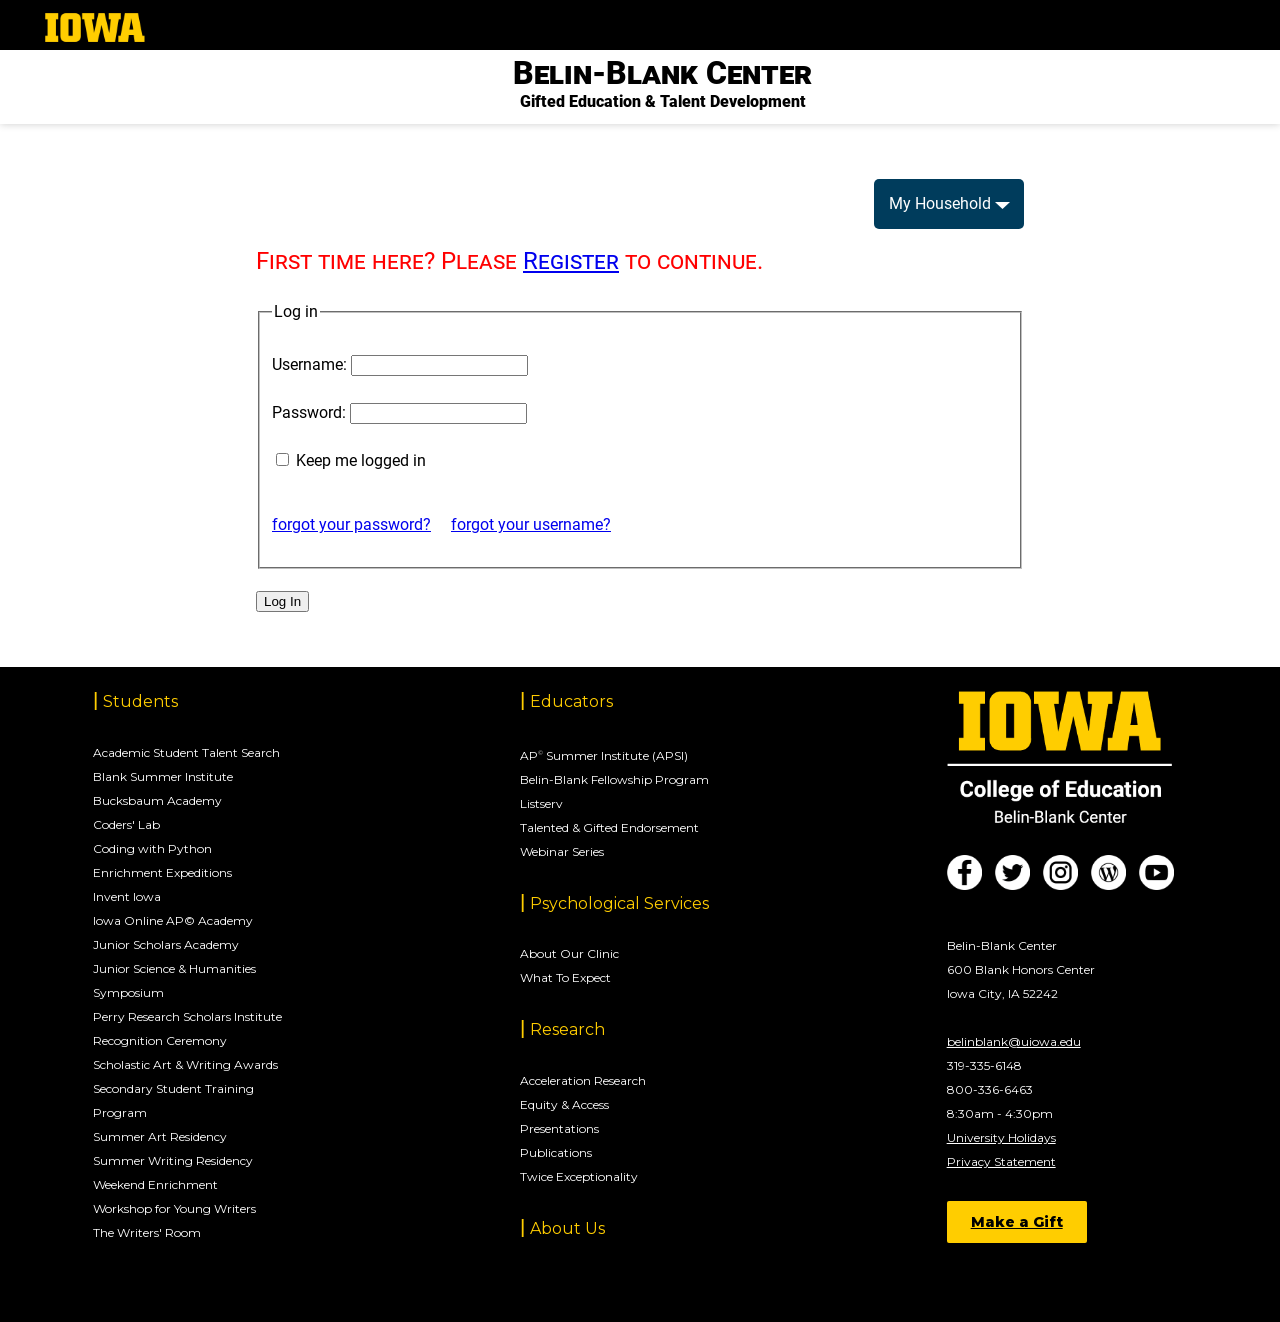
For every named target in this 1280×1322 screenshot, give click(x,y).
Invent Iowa (127, 896)
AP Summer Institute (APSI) (604, 755)
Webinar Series (562, 851)
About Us (567, 1228)
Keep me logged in (361, 460)
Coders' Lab (126, 824)
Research (567, 1029)
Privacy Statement (1001, 1161)
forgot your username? (531, 524)
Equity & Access (564, 1104)
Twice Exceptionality (579, 1176)
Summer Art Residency (160, 1136)
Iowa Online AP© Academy (173, 920)
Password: (309, 412)
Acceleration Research (583, 1080)
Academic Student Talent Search (186, 752)
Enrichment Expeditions (162, 872)
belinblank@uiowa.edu (1014, 1041)
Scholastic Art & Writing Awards (185, 1064)
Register (571, 261)
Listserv (541, 803)
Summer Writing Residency (173, 1160)
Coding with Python (152, 848)
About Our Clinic (569, 953)
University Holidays (1001, 1137)
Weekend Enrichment (155, 1184)
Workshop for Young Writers (174, 1208)
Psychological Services (619, 903)
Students (140, 701)
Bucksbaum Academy (157, 800)
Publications (556, 1152)
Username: (309, 364)
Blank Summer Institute (163, 776)
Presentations (559, 1128)
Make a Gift (1017, 1222)
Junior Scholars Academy (166, 944)
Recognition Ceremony (160, 1040)
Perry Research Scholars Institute (187, 1016)
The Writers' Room (147, 1232)
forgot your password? (351, 524)
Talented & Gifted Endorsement (609, 827)
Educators (571, 701)
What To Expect (565, 977)
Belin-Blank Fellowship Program (614, 779)
